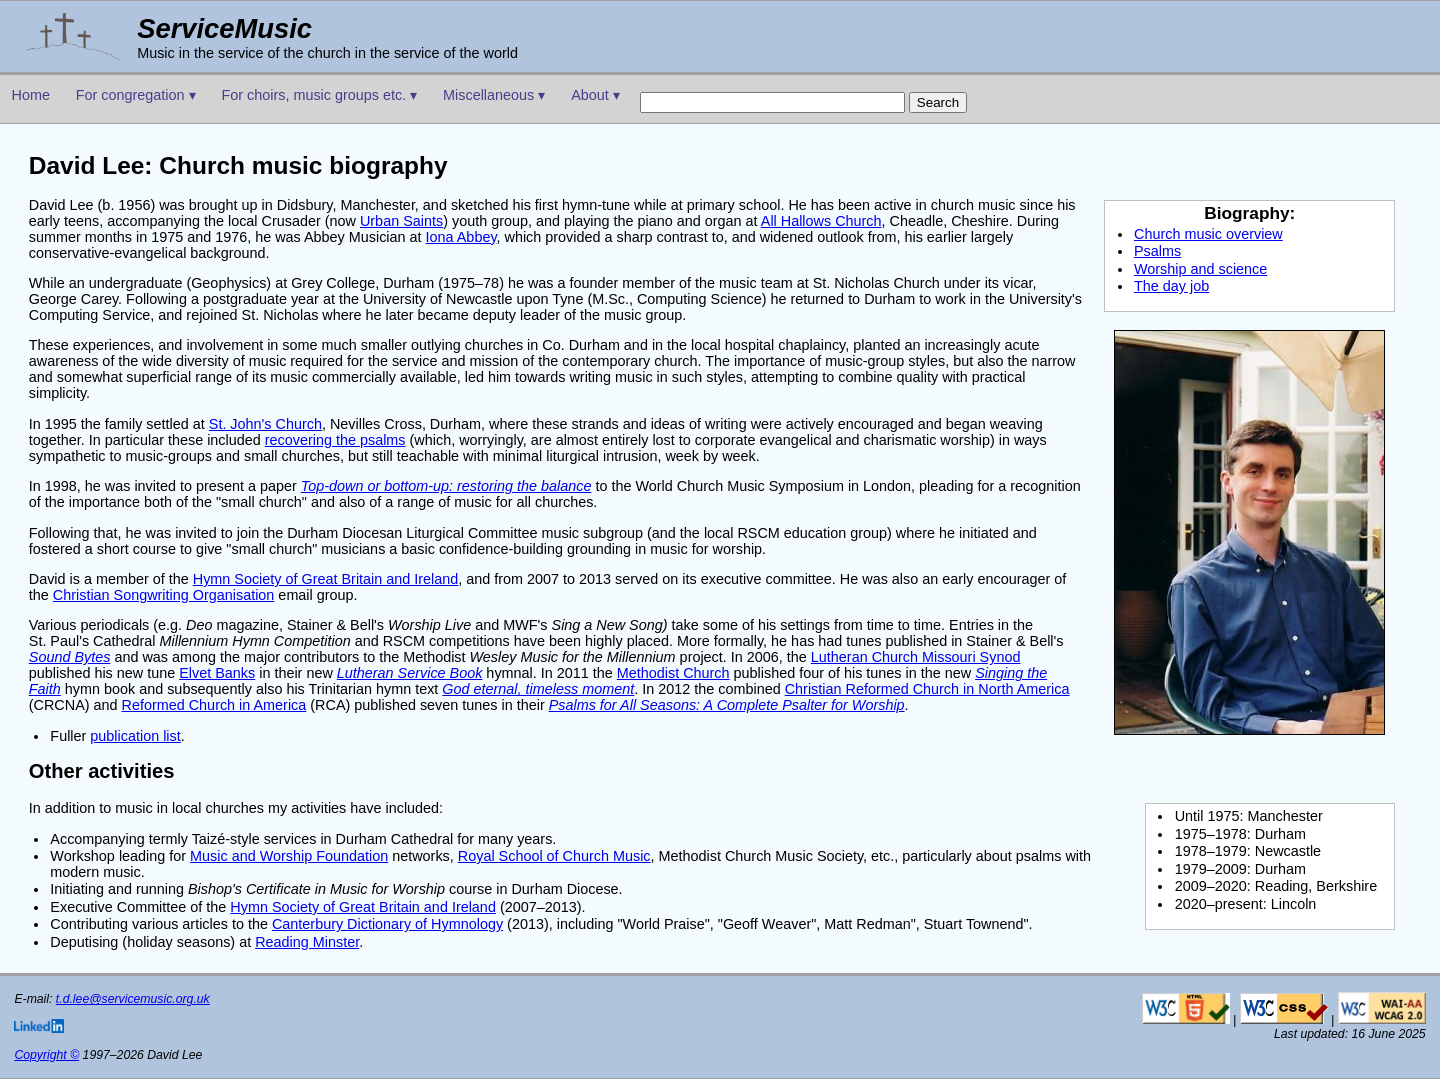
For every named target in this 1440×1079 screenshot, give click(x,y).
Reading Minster (307, 942)
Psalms (1157, 251)
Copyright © (46, 1055)
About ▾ (595, 95)
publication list (135, 736)
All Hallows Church (821, 221)
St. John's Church (265, 424)
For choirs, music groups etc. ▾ (319, 95)
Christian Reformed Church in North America (927, 689)
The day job (1171, 286)
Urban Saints (401, 221)
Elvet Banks (217, 673)
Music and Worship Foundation (289, 856)
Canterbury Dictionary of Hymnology (387, 924)
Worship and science (1200, 269)
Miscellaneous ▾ (494, 95)
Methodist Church (673, 673)
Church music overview (1208, 234)
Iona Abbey (461, 237)
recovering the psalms (335, 440)
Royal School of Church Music (554, 856)
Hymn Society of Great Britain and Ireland (326, 579)
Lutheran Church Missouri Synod (916, 657)
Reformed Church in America (214, 705)
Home (31, 95)
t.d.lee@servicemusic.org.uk (133, 999)
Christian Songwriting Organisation (164, 595)
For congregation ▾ (136, 95)
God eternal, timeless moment (538, 689)
